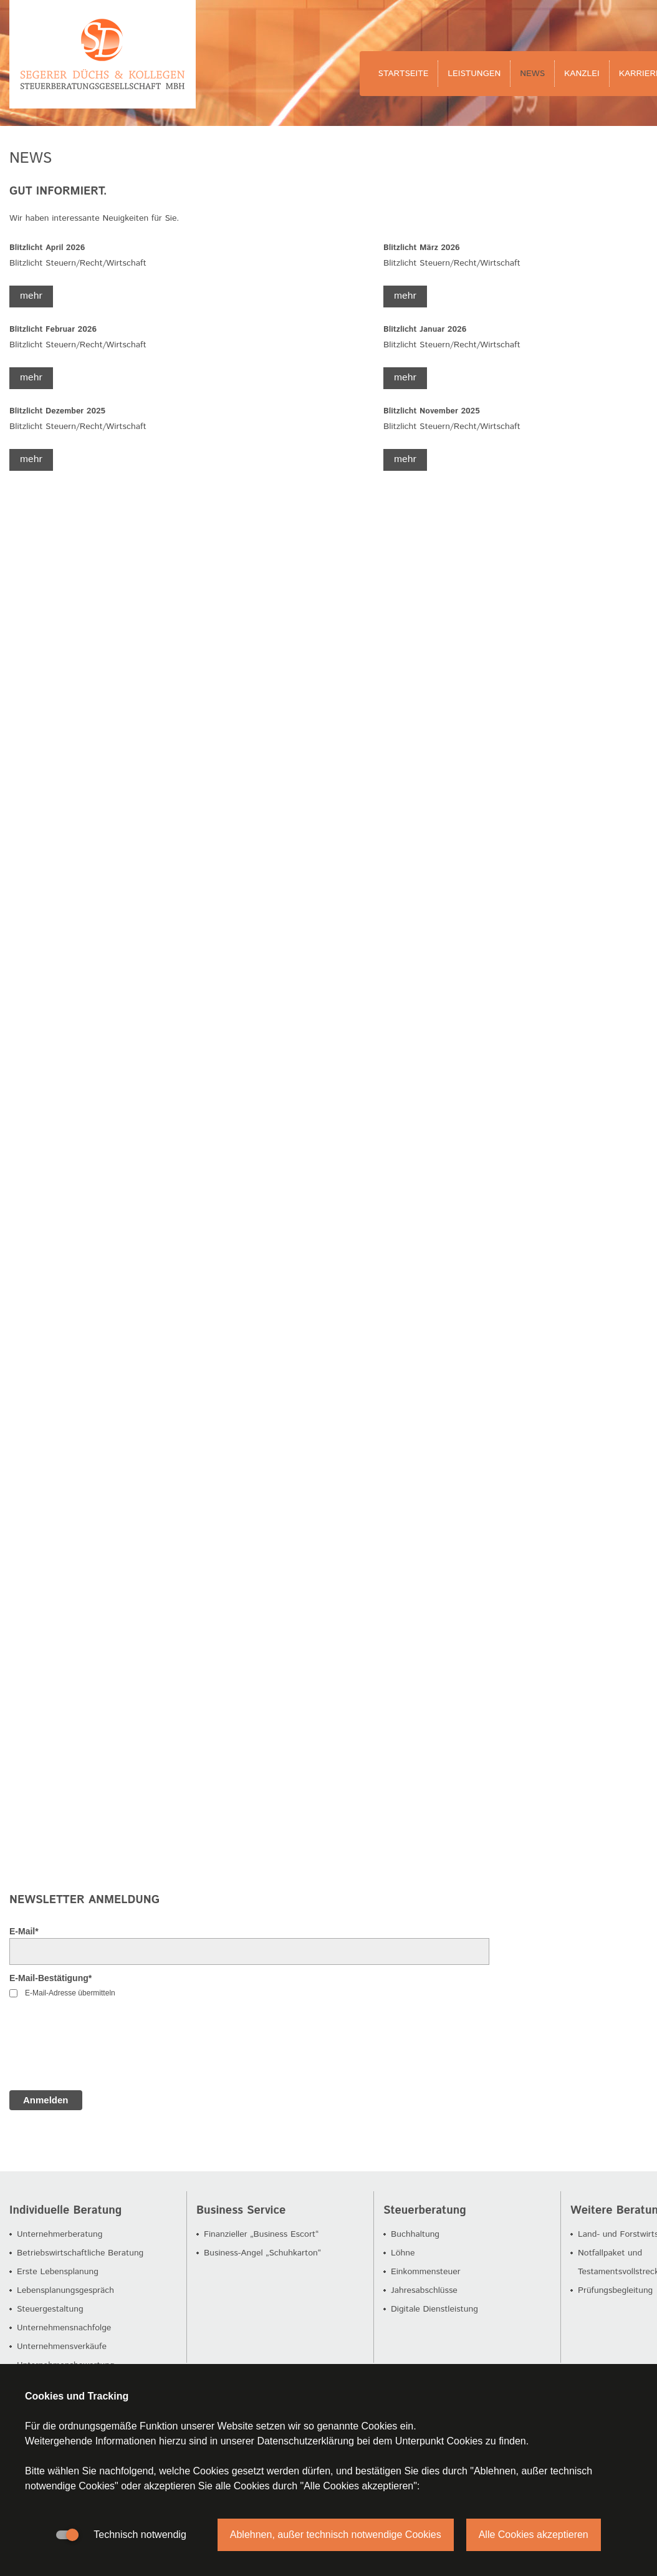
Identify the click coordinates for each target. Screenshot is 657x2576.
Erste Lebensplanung (57, 2271)
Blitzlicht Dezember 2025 (57, 411)
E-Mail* (24, 1931)
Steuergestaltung (50, 2309)
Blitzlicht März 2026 (421, 248)
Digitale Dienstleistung (434, 2309)
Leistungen (474, 73)
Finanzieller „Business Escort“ (261, 2234)
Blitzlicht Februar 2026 (53, 329)
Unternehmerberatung (59, 2234)
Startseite (403, 73)
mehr (31, 296)
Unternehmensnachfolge (64, 2328)
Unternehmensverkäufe (62, 2346)
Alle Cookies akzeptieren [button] (533, 2534)
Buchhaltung (415, 2234)
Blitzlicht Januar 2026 (424, 329)
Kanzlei (582, 73)
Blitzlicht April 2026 (47, 248)
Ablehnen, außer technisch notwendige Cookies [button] (335, 2534)
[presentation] (104, 2049)
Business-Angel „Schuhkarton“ (262, 2253)
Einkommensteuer (426, 2271)
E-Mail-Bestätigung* (50, 1978)
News (532, 73)
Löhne (403, 2253)
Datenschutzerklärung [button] (305, 2441)
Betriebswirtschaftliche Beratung (80, 2253)
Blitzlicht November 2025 (431, 411)
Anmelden (46, 2100)
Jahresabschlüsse (424, 2290)
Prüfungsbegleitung (615, 2290)
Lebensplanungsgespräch (65, 2290)
